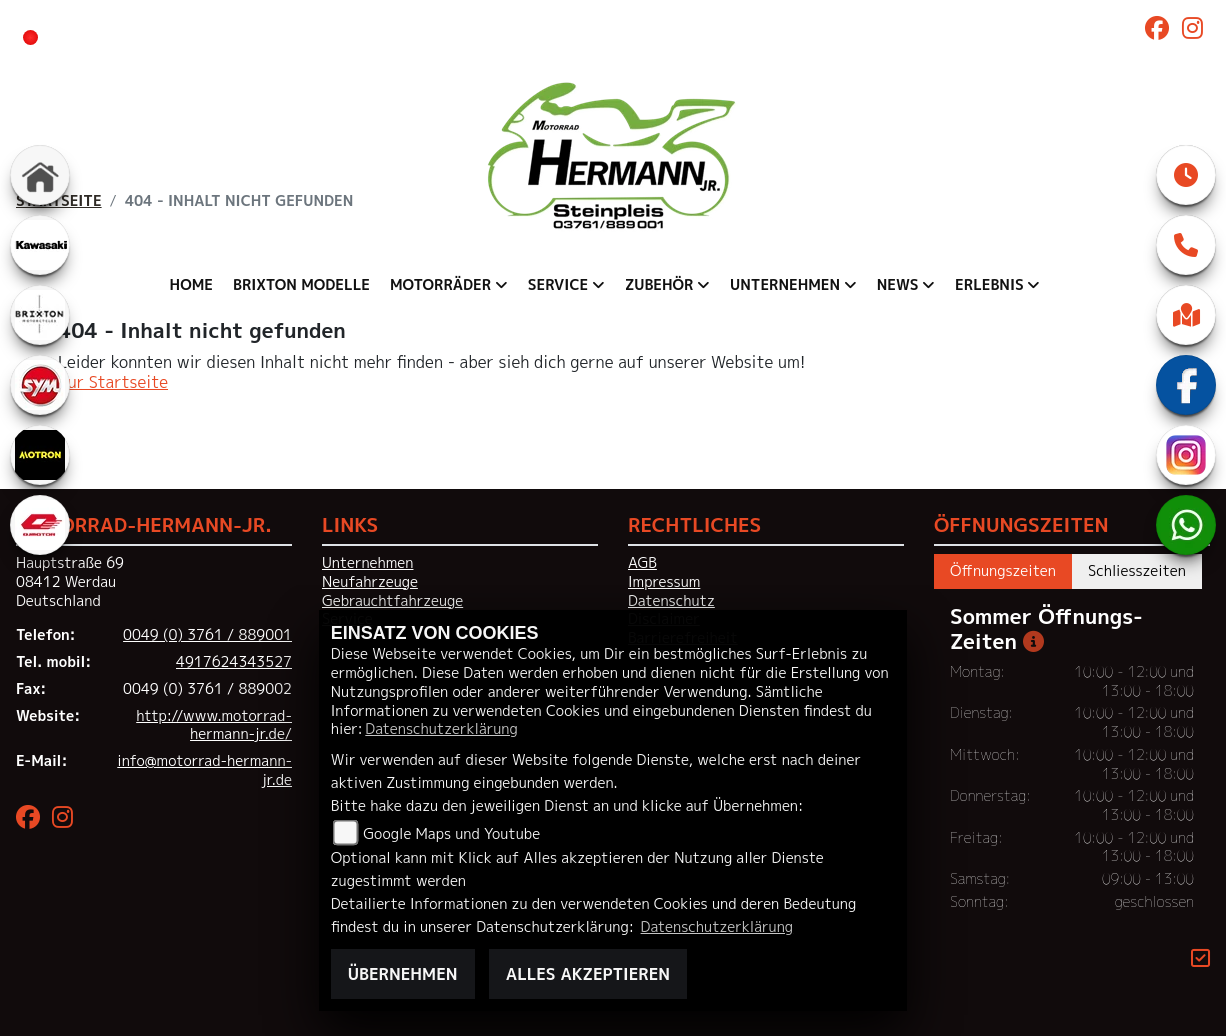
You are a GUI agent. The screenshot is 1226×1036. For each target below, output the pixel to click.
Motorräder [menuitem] (440, 285)
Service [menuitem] (558, 285)
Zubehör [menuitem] (659, 285)
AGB (642, 563)
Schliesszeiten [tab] (1137, 571)
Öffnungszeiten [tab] (1003, 571)
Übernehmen (403, 974)
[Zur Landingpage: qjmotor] (40, 525)
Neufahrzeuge (370, 582)
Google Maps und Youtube (451, 834)
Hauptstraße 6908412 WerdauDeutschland (70, 581)
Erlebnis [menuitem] (989, 285)
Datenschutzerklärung (441, 729)
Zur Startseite (113, 382)
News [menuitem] (898, 285)
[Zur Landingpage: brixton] (40, 315)
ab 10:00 (434, 36)
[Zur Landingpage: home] (40, 175)
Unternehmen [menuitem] (785, 285)
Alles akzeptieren (588, 974)
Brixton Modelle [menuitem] (301, 285)
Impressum (664, 582)
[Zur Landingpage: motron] (40, 455)
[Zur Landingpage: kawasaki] (40, 245)
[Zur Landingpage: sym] (40, 385)
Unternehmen (367, 563)
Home (191, 285)
